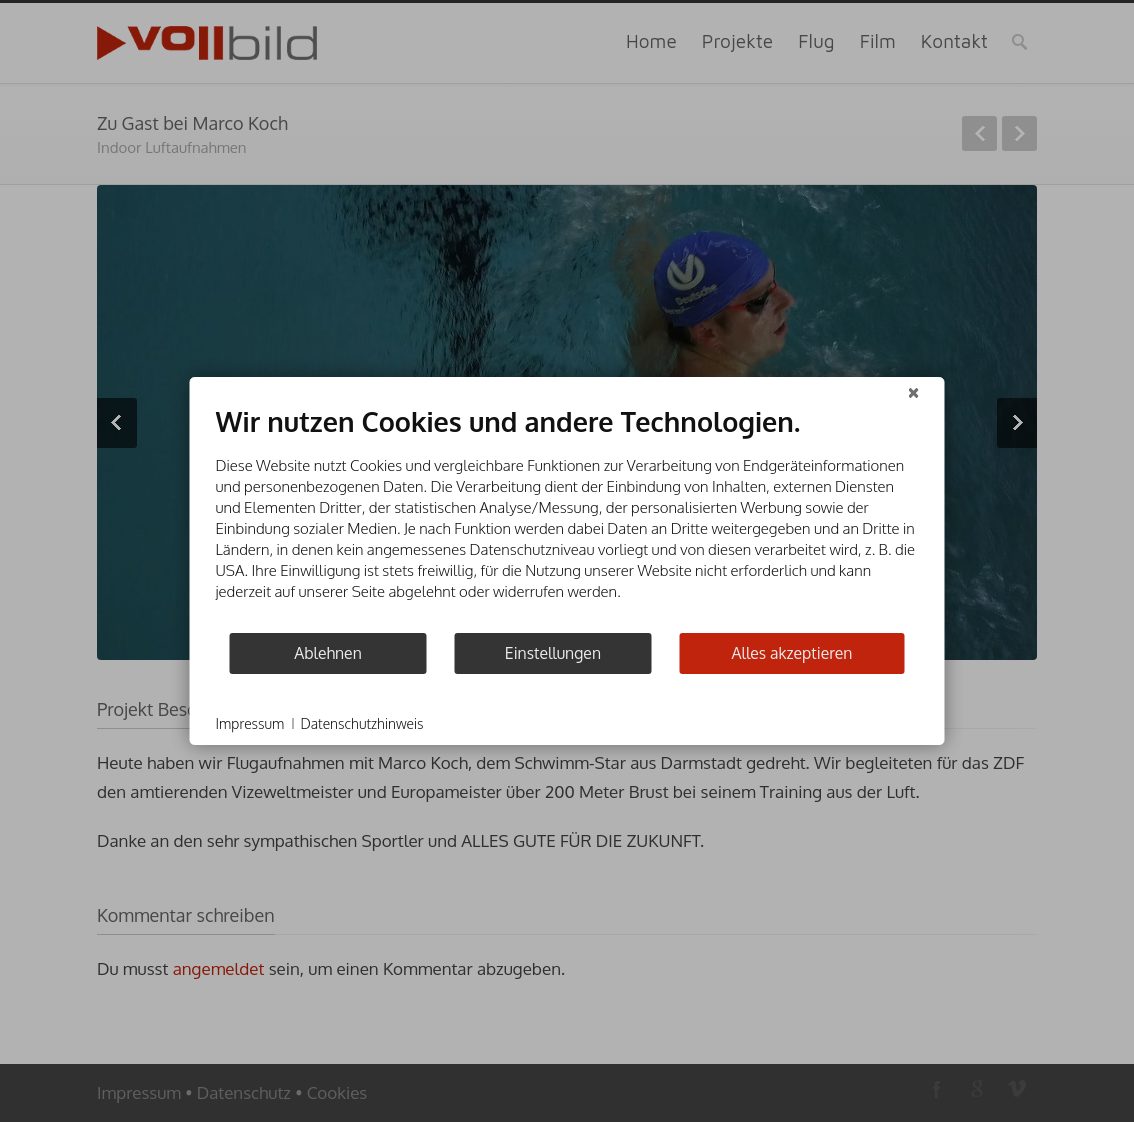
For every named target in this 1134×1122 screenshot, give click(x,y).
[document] (567, 518)
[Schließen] (914, 393)
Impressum (250, 723)
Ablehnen (328, 653)
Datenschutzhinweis (361, 723)
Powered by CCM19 (864, 724)
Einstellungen (553, 653)
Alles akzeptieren (792, 653)
